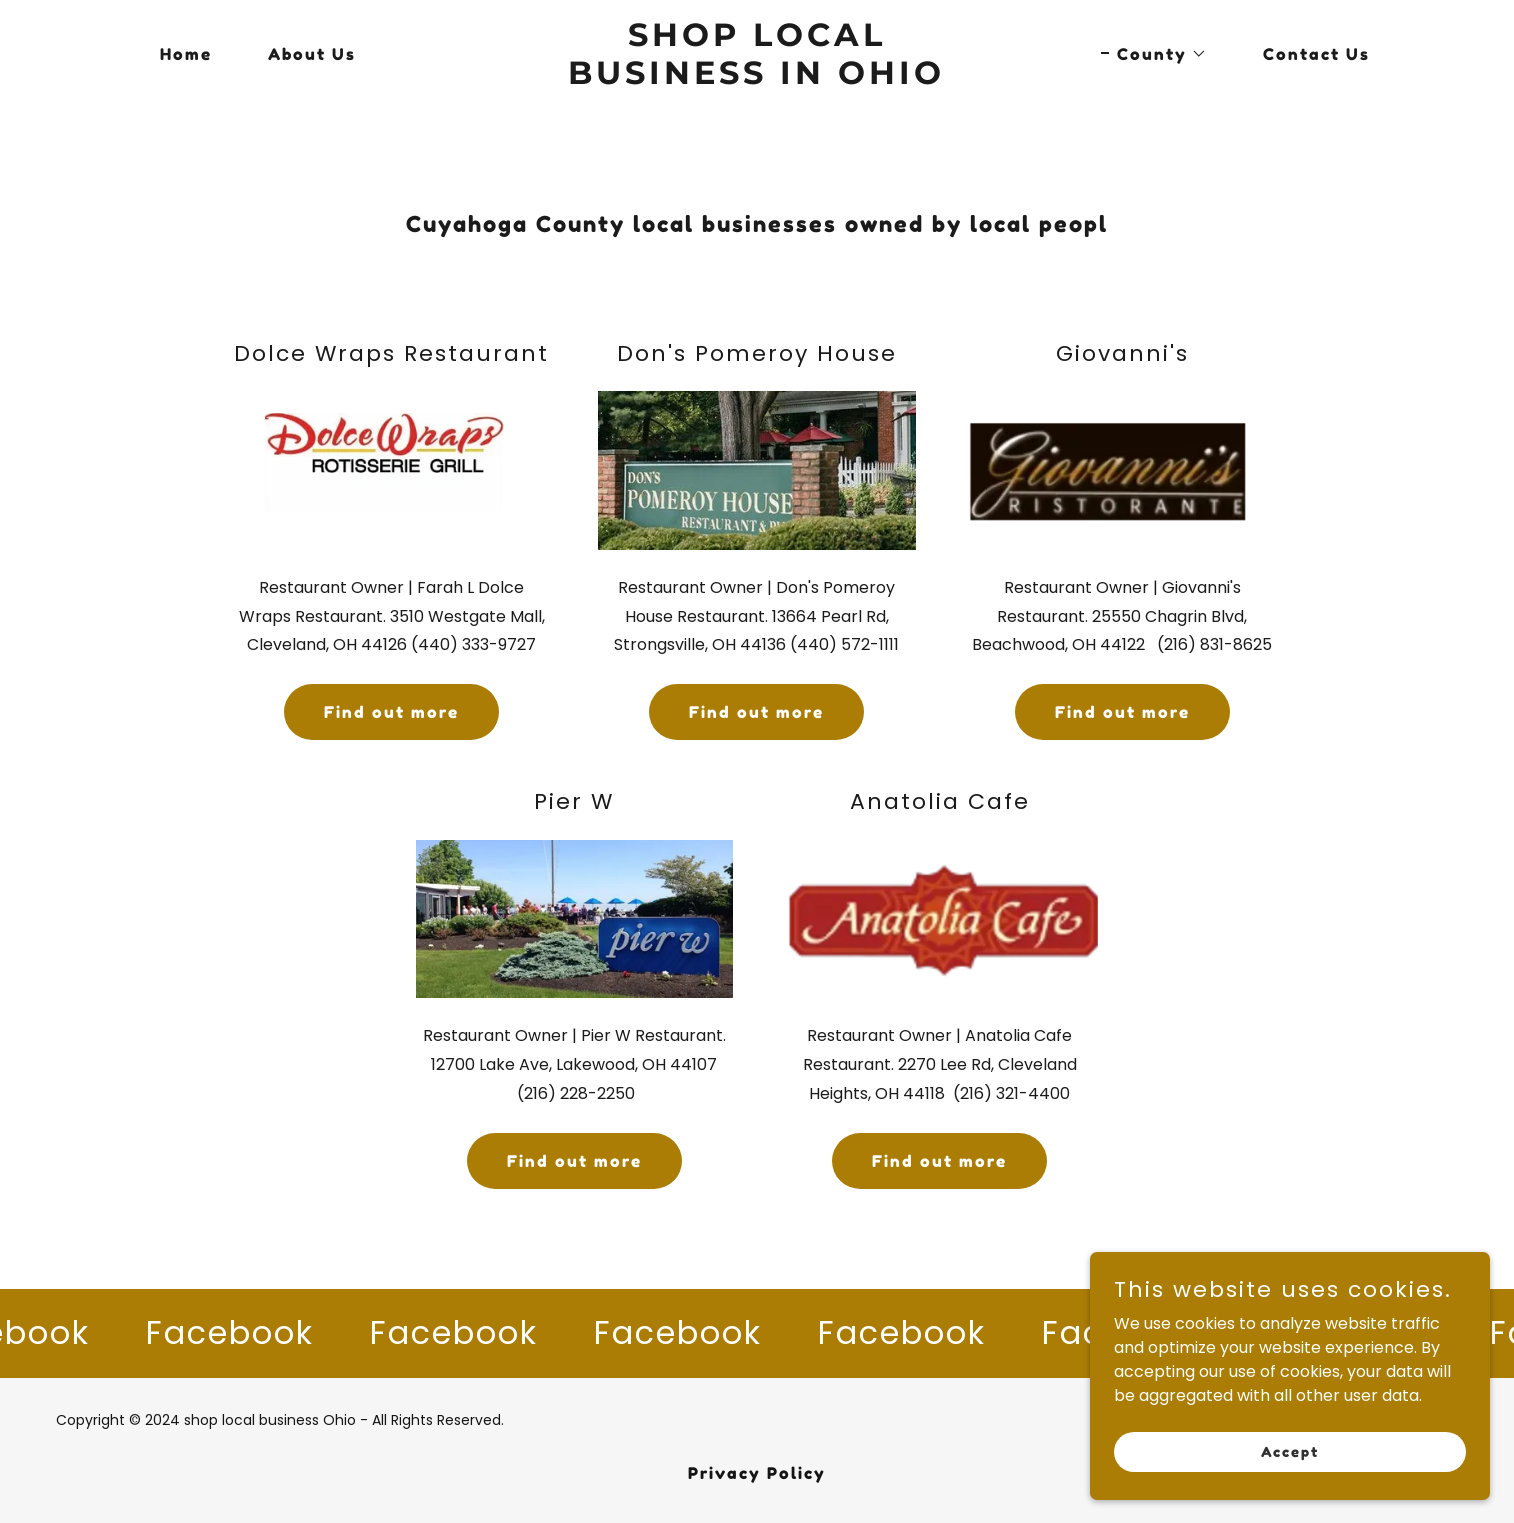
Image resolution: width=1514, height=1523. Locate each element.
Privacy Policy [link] (757, 1473)
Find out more (391, 712)
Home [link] (186, 54)
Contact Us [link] (1316, 54)
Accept (1290, 1465)
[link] (757, 78)
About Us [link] (312, 54)
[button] (1154, 54)
